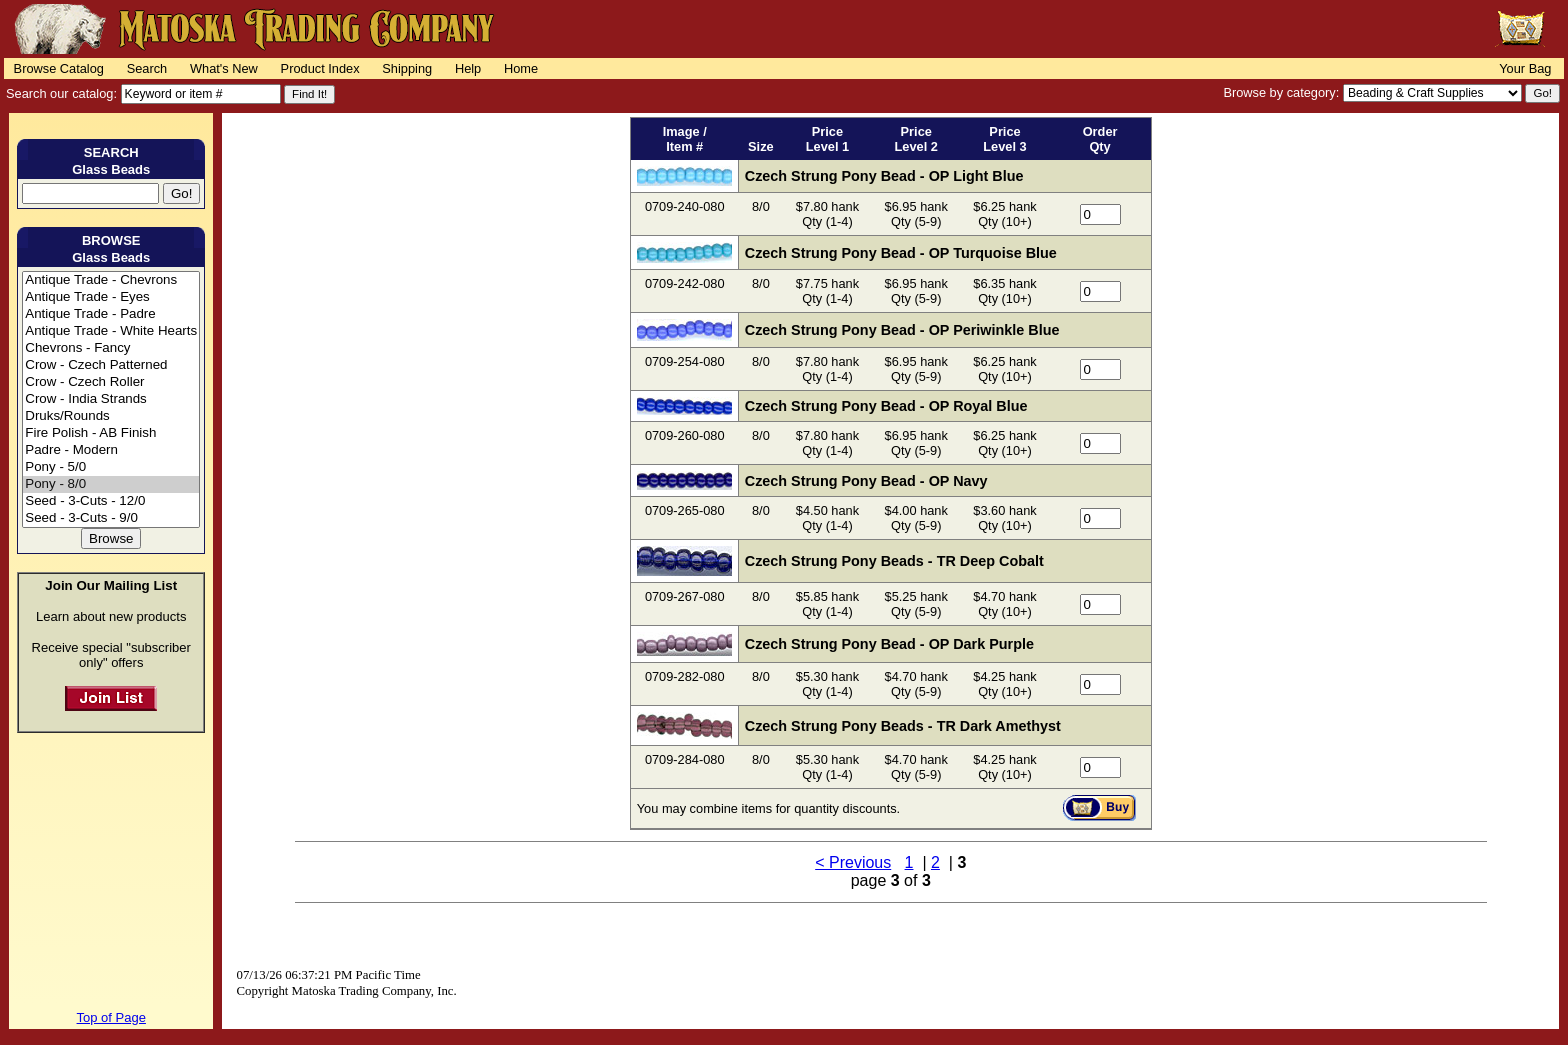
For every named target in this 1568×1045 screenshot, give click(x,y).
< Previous (853, 862)
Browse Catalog (59, 68)
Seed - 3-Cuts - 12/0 (111, 501)
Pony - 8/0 (111, 484)
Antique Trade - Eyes (111, 297)
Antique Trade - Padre (111, 314)
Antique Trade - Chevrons (111, 280)
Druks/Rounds (111, 416)
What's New (224, 68)
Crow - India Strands (111, 399)
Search (147, 68)
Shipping (407, 68)
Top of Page (111, 1017)
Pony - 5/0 (111, 467)
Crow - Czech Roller (111, 382)
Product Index (320, 68)
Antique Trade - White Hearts (111, 331)
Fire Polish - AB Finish (111, 433)
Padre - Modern (111, 450)
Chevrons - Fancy (111, 348)
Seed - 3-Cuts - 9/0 (111, 518)
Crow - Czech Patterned (111, 365)
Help (468, 68)
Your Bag (1525, 68)
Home (521, 68)
